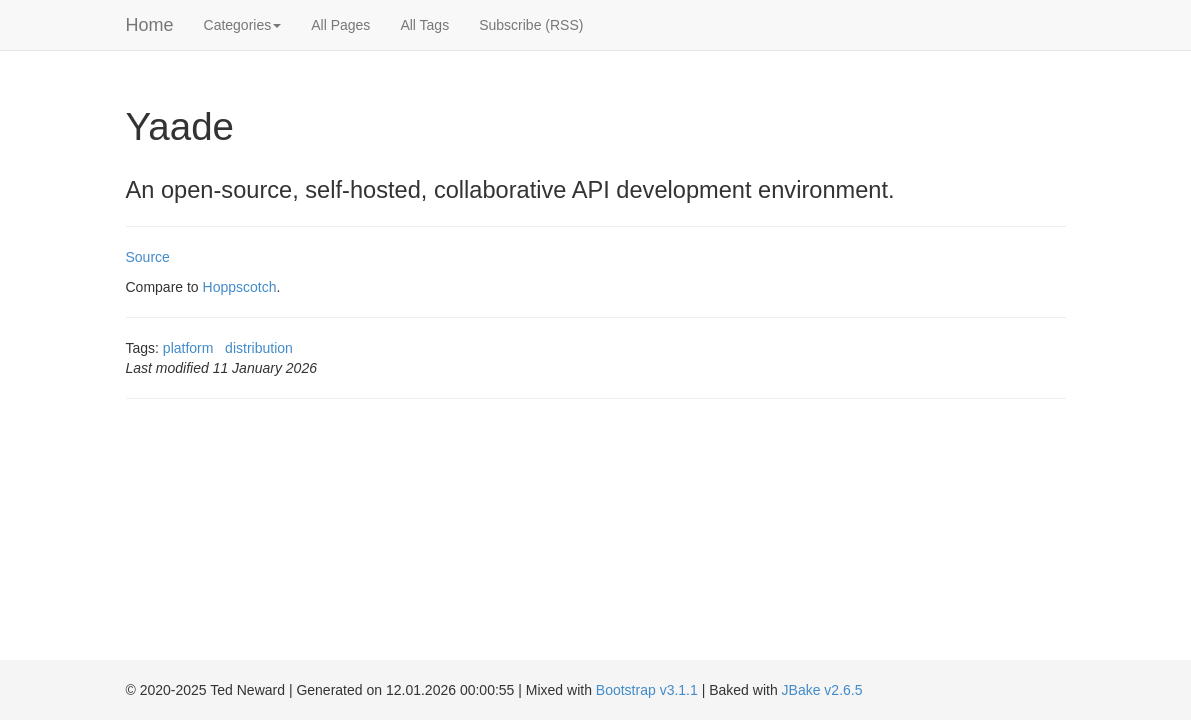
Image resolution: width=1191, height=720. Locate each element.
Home (150, 25)
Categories (243, 25)
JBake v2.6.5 (822, 690)
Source (148, 257)
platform (188, 348)
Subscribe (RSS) (531, 25)
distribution (259, 348)
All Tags (424, 25)
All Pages (340, 25)
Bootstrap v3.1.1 (647, 690)
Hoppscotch (240, 287)
